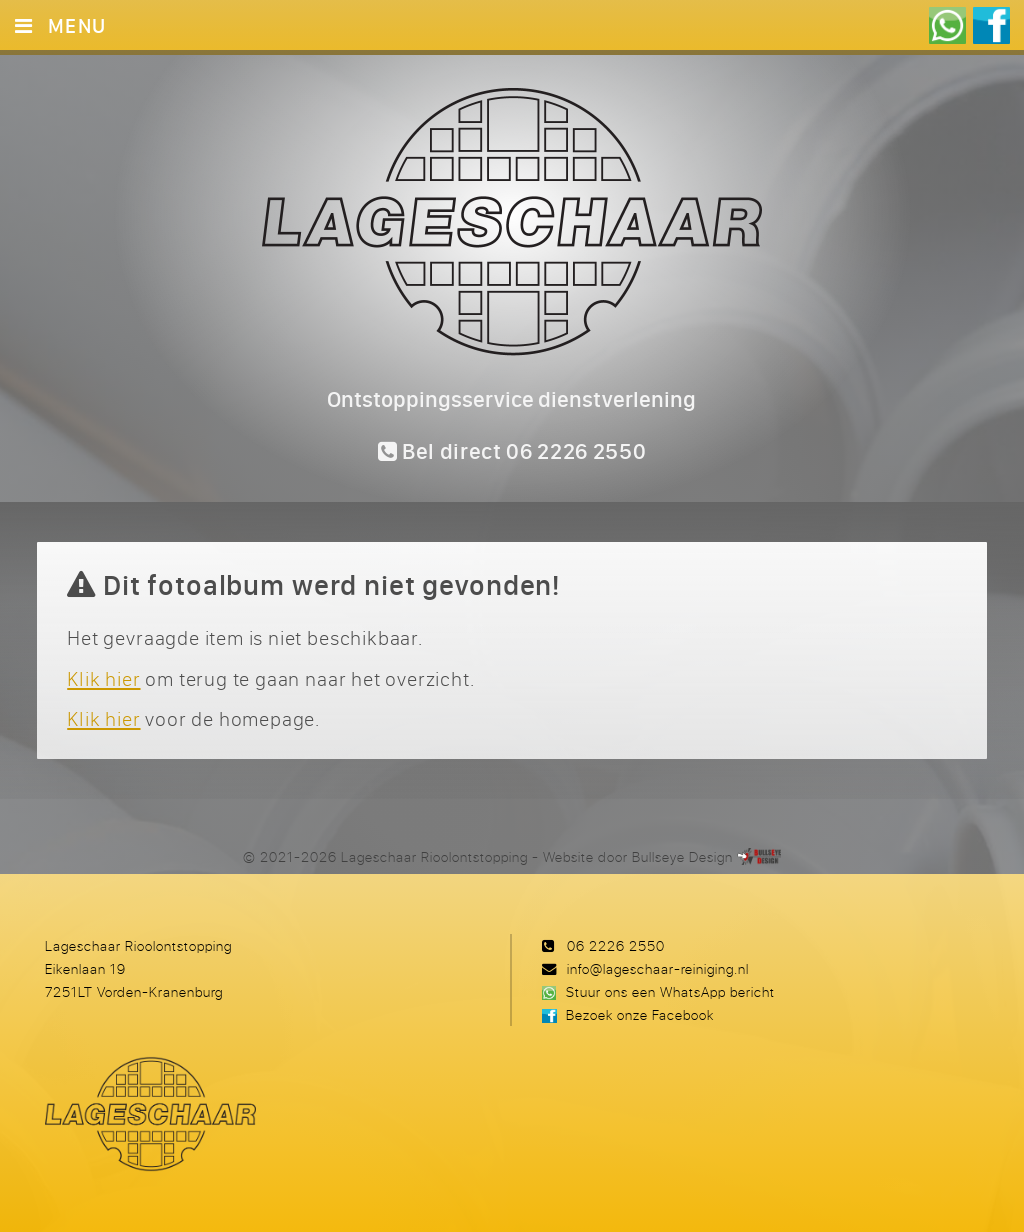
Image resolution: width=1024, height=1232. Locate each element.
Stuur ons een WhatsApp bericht (670, 991)
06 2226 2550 (616, 945)
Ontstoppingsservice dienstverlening (511, 399)
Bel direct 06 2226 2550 (512, 451)
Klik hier (103, 678)
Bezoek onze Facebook (640, 1014)
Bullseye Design (682, 856)
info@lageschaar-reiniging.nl (658, 968)
